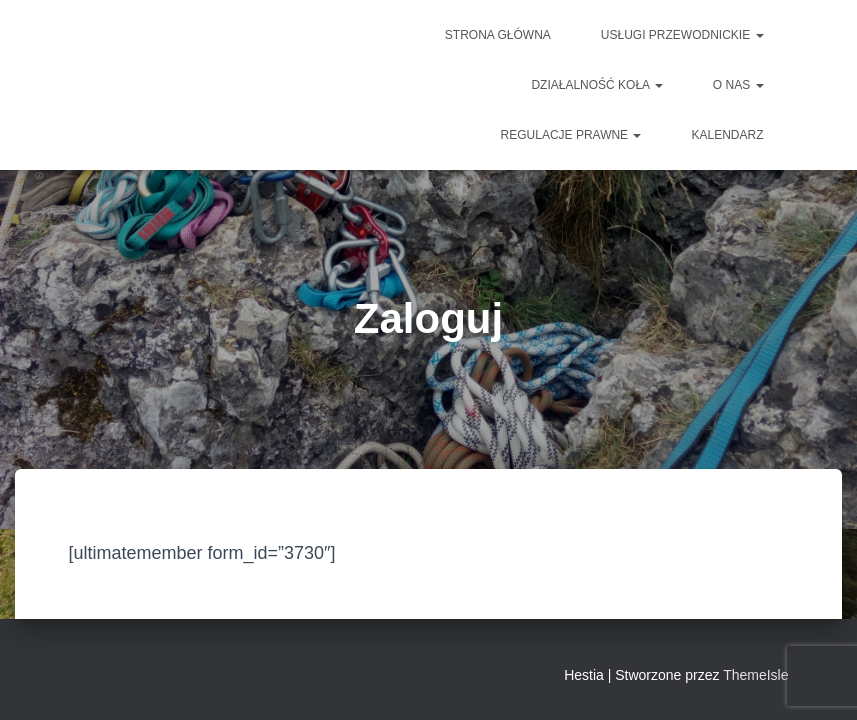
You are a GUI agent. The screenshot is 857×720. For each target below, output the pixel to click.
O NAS (738, 85)
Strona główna (498, 35)
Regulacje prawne (571, 135)
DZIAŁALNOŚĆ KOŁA (596, 85)
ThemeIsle (755, 675)
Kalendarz (727, 135)
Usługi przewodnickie (682, 35)
